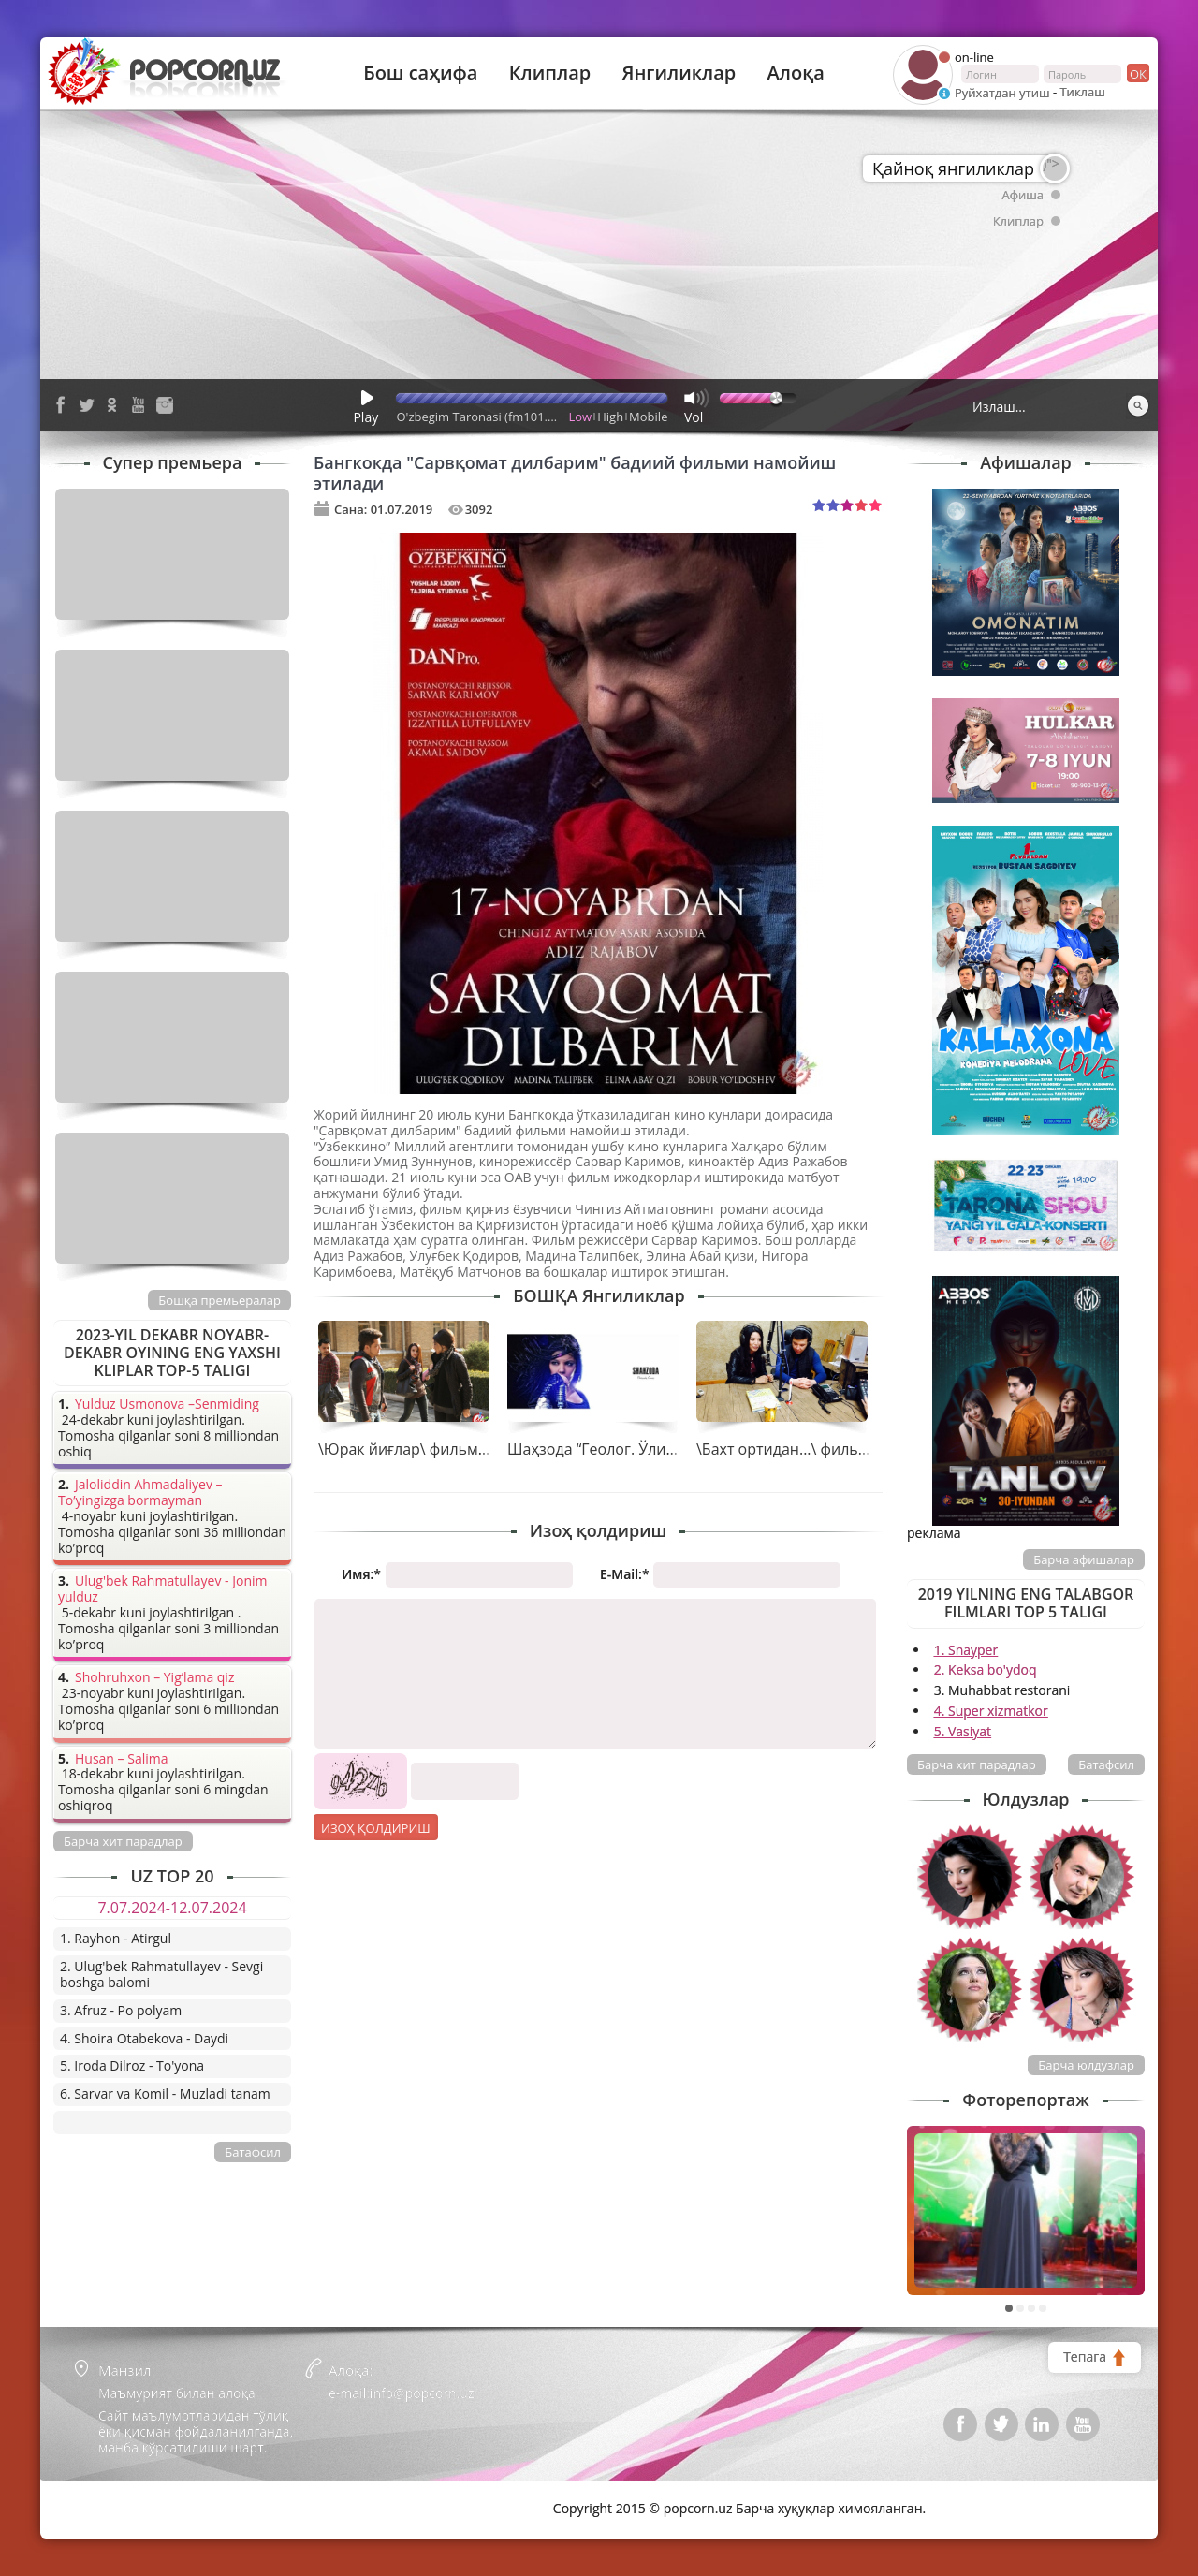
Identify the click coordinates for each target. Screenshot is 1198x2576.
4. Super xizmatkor (991, 1711)
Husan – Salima (121, 1759)
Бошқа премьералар (219, 1300)
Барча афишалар (1083, 1559)
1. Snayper (966, 1650)
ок (1137, 73)
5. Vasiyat (962, 1731)
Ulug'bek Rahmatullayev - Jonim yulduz (163, 1589)
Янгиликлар (678, 73)
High (610, 416)
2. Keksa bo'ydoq (985, 1669)
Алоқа (796, 73)
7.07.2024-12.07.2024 (171, 1907)
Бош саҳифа (420, 73)
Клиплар (550, 73)
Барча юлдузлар (1086, 2064)
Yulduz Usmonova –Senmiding (167, 1404)
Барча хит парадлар (976, 1764)
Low (580, 416)
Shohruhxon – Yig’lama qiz (154, 1678)
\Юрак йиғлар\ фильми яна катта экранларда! (485, 1449)
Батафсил (1106, 1764)
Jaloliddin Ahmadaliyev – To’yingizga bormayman (140, 1493)
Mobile (648, 416)
